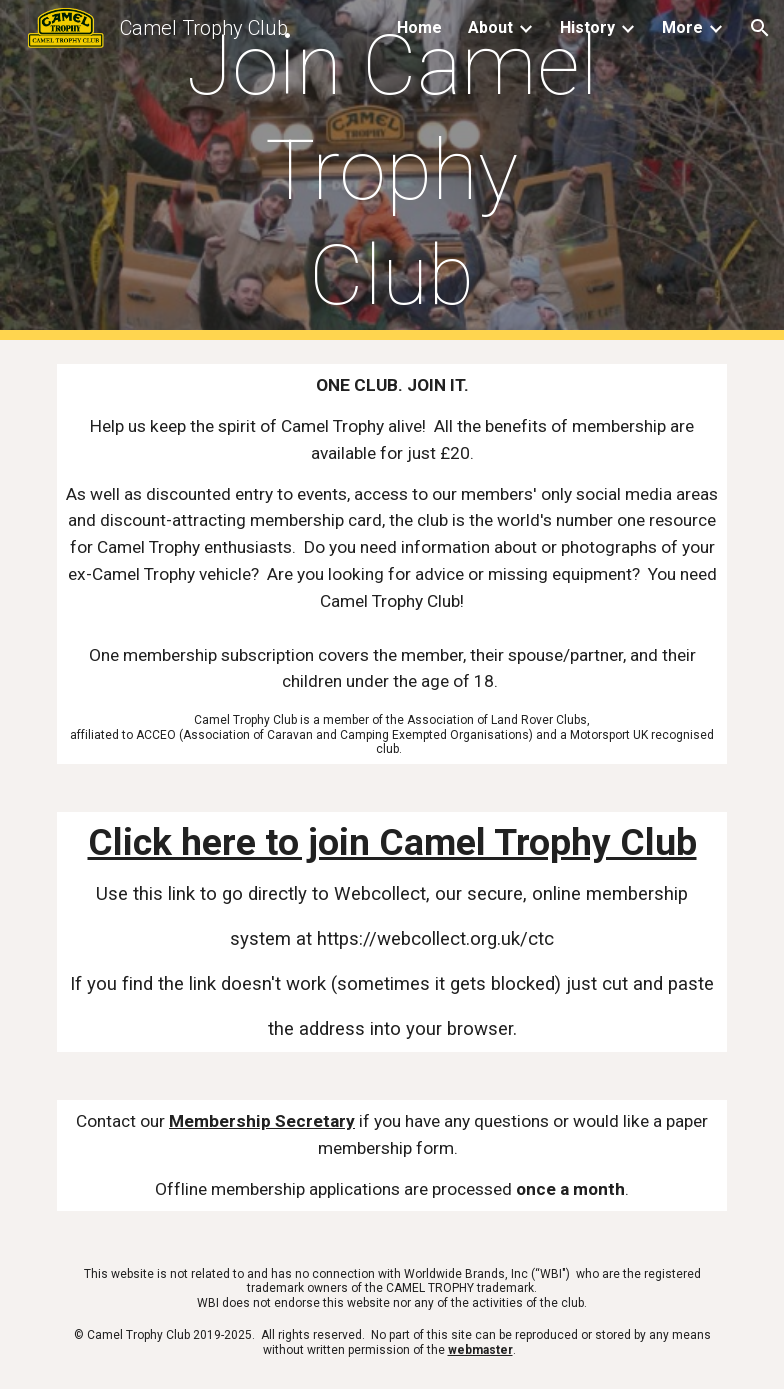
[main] (391, 170)
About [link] (490, 27)
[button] (760, 28)
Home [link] (419, 27)
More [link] (682, 27)
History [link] (587, 27)
